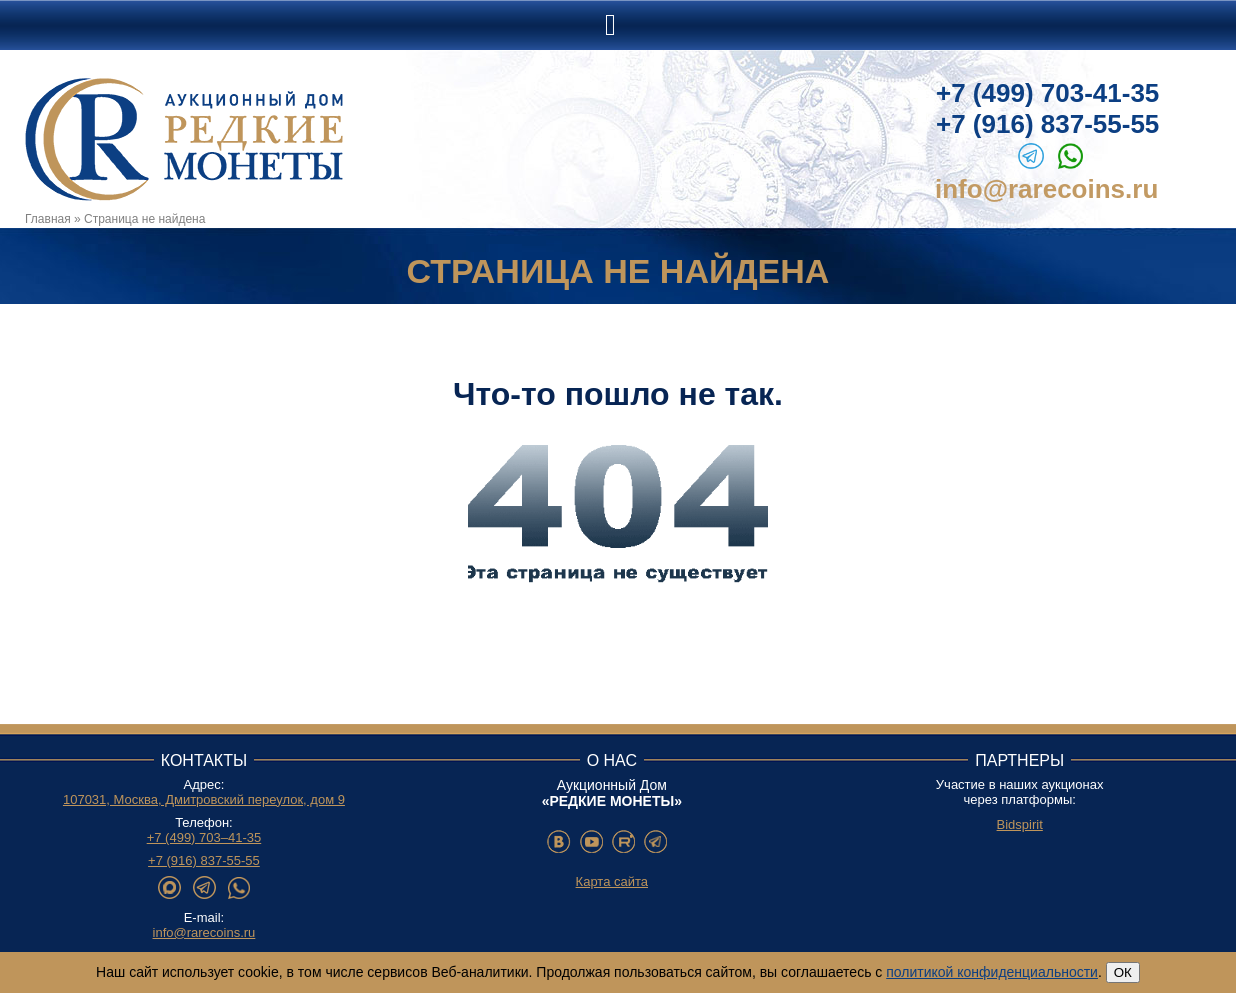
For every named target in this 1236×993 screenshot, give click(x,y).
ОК (1123, 972)
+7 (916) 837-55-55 (1047, 124)
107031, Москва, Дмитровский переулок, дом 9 (204, 799)
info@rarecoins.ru (1046, 189)
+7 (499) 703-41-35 (1047, 93)
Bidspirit (1020, 824)
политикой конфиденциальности (992, 972)
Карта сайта (612, 881)
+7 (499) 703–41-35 (204, 837)
